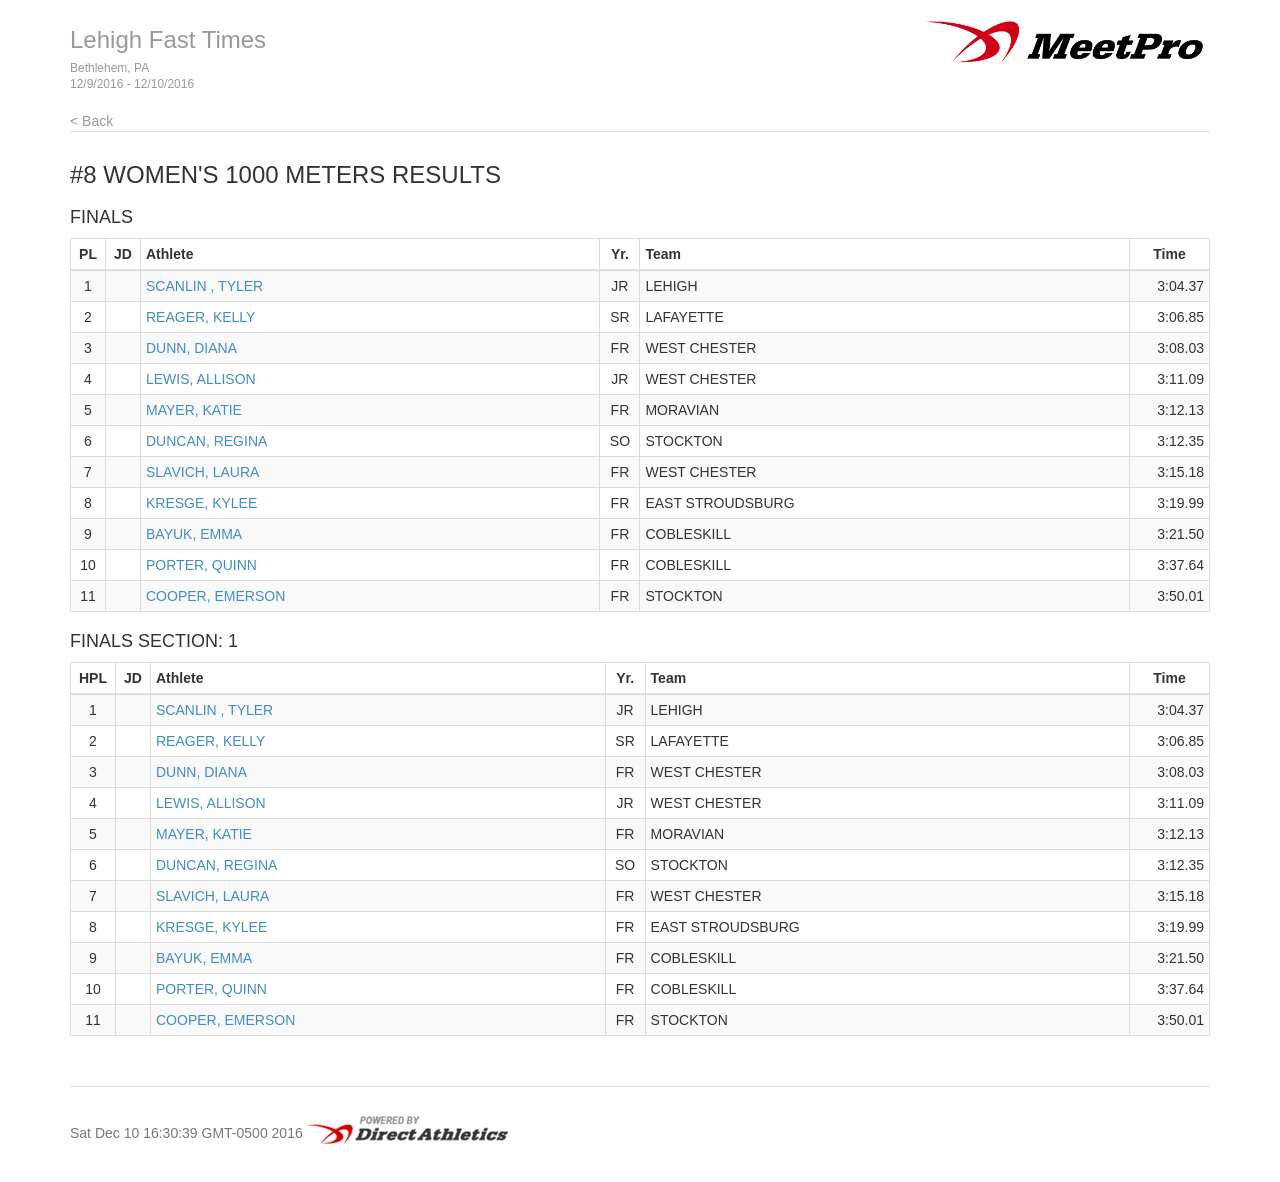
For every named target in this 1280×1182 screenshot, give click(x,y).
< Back (91, 121)
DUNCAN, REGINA (206, 441)
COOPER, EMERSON (215, 596)
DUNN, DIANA (191, 348)
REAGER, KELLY (200, 317)
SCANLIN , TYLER (204, 286)
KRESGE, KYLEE (201, 503)
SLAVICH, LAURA (202, 472)
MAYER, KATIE (194, 410)
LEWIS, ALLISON (201, 379)
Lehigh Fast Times (168, 39)
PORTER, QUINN (201, 565)
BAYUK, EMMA (194, 534)
